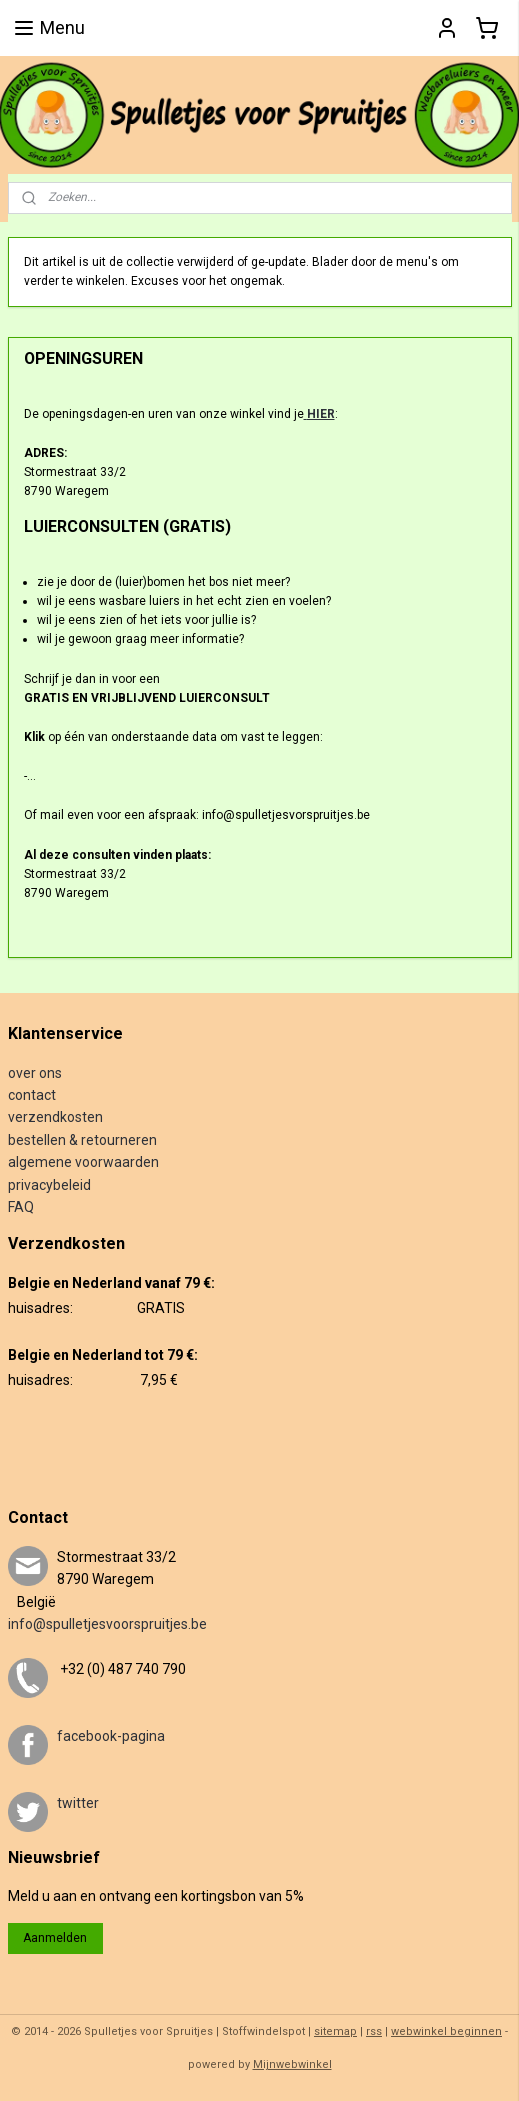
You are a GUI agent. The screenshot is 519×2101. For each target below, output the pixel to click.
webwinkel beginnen (446, 2031)
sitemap (335, 2031)
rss (374, 2031)
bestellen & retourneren (82, 1140)
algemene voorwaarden (83, 1162)
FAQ (21, 1207)
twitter (78, 1803)
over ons (35, 1073)
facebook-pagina (111, 1736)
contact (32, 1095)
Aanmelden (55, 1938)
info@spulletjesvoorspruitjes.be (107, 1624)
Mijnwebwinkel (292, 2064)
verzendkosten (55, 1117)
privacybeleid (49, 1185)
